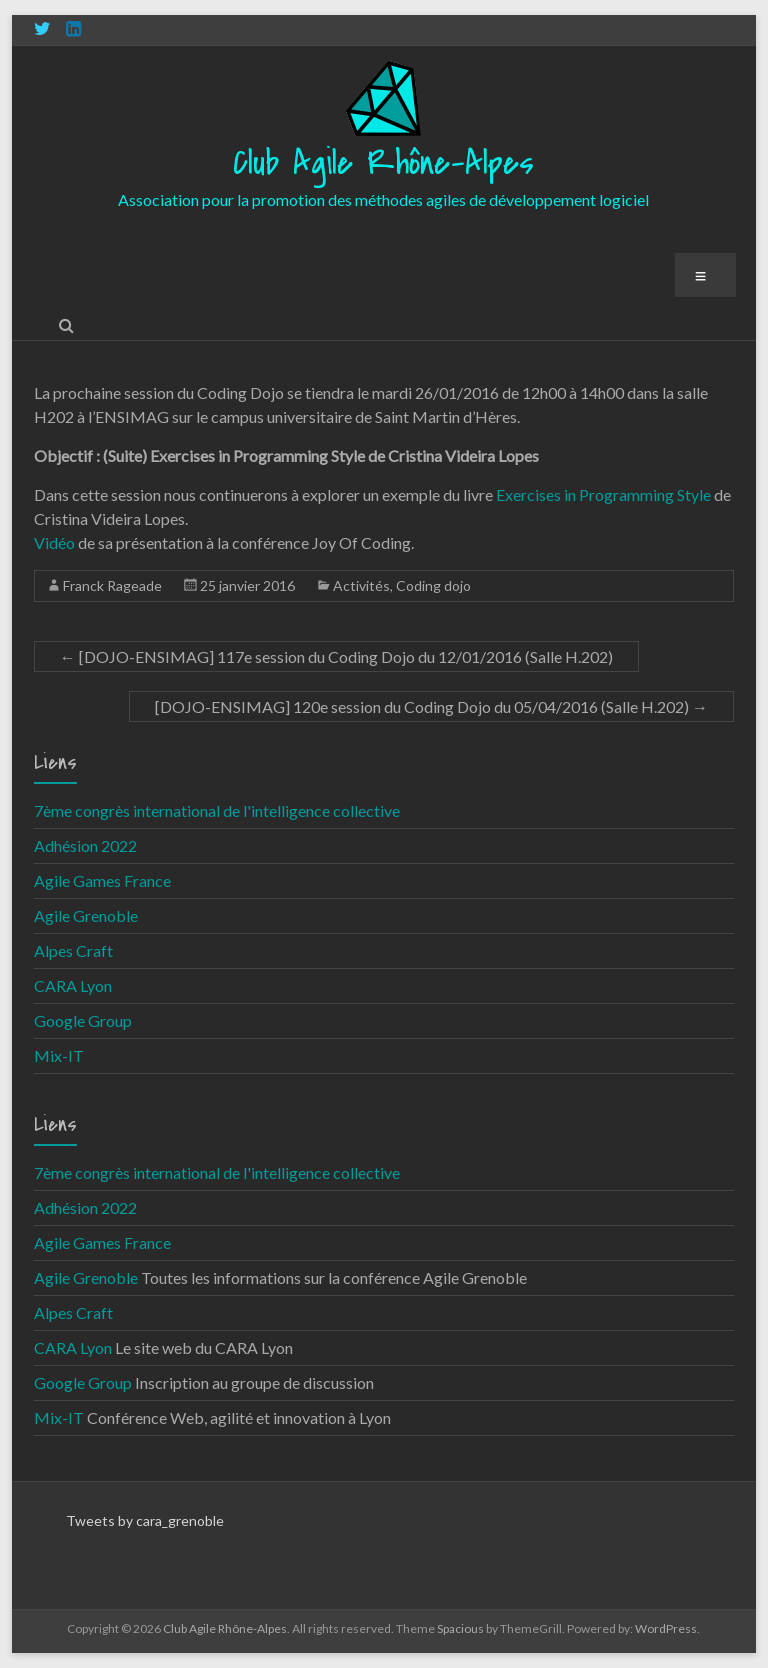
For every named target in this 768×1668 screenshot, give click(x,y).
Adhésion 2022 (85, 845)
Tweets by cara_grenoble (145, 1520)
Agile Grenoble (86, 915)
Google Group (83, 1020)
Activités (361, 585)
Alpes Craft (73, 950)
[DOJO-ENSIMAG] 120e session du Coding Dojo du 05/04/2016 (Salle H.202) (431, 706)
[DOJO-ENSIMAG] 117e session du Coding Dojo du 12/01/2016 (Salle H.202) (336, 656)
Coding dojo (433, 585)
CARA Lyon (73, 985)
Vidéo (54, 542)
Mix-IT (59, 1055)
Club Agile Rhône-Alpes (383, 163)
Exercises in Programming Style (603, 494)
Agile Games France (102, 880)
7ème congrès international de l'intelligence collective (217, 810)
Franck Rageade (112, 585)
